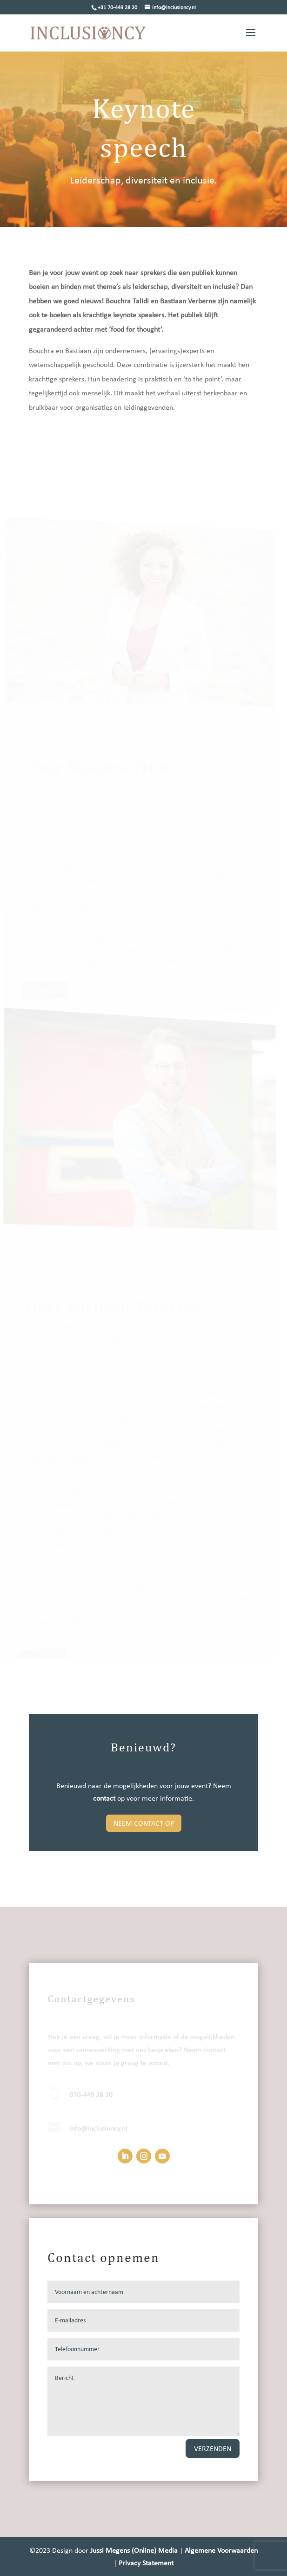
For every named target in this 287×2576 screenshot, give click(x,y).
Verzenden (212, 2448)
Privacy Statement (146, 2562)
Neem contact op (143, 1823)
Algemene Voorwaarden (221, 2550)
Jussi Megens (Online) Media (135, 2550)
